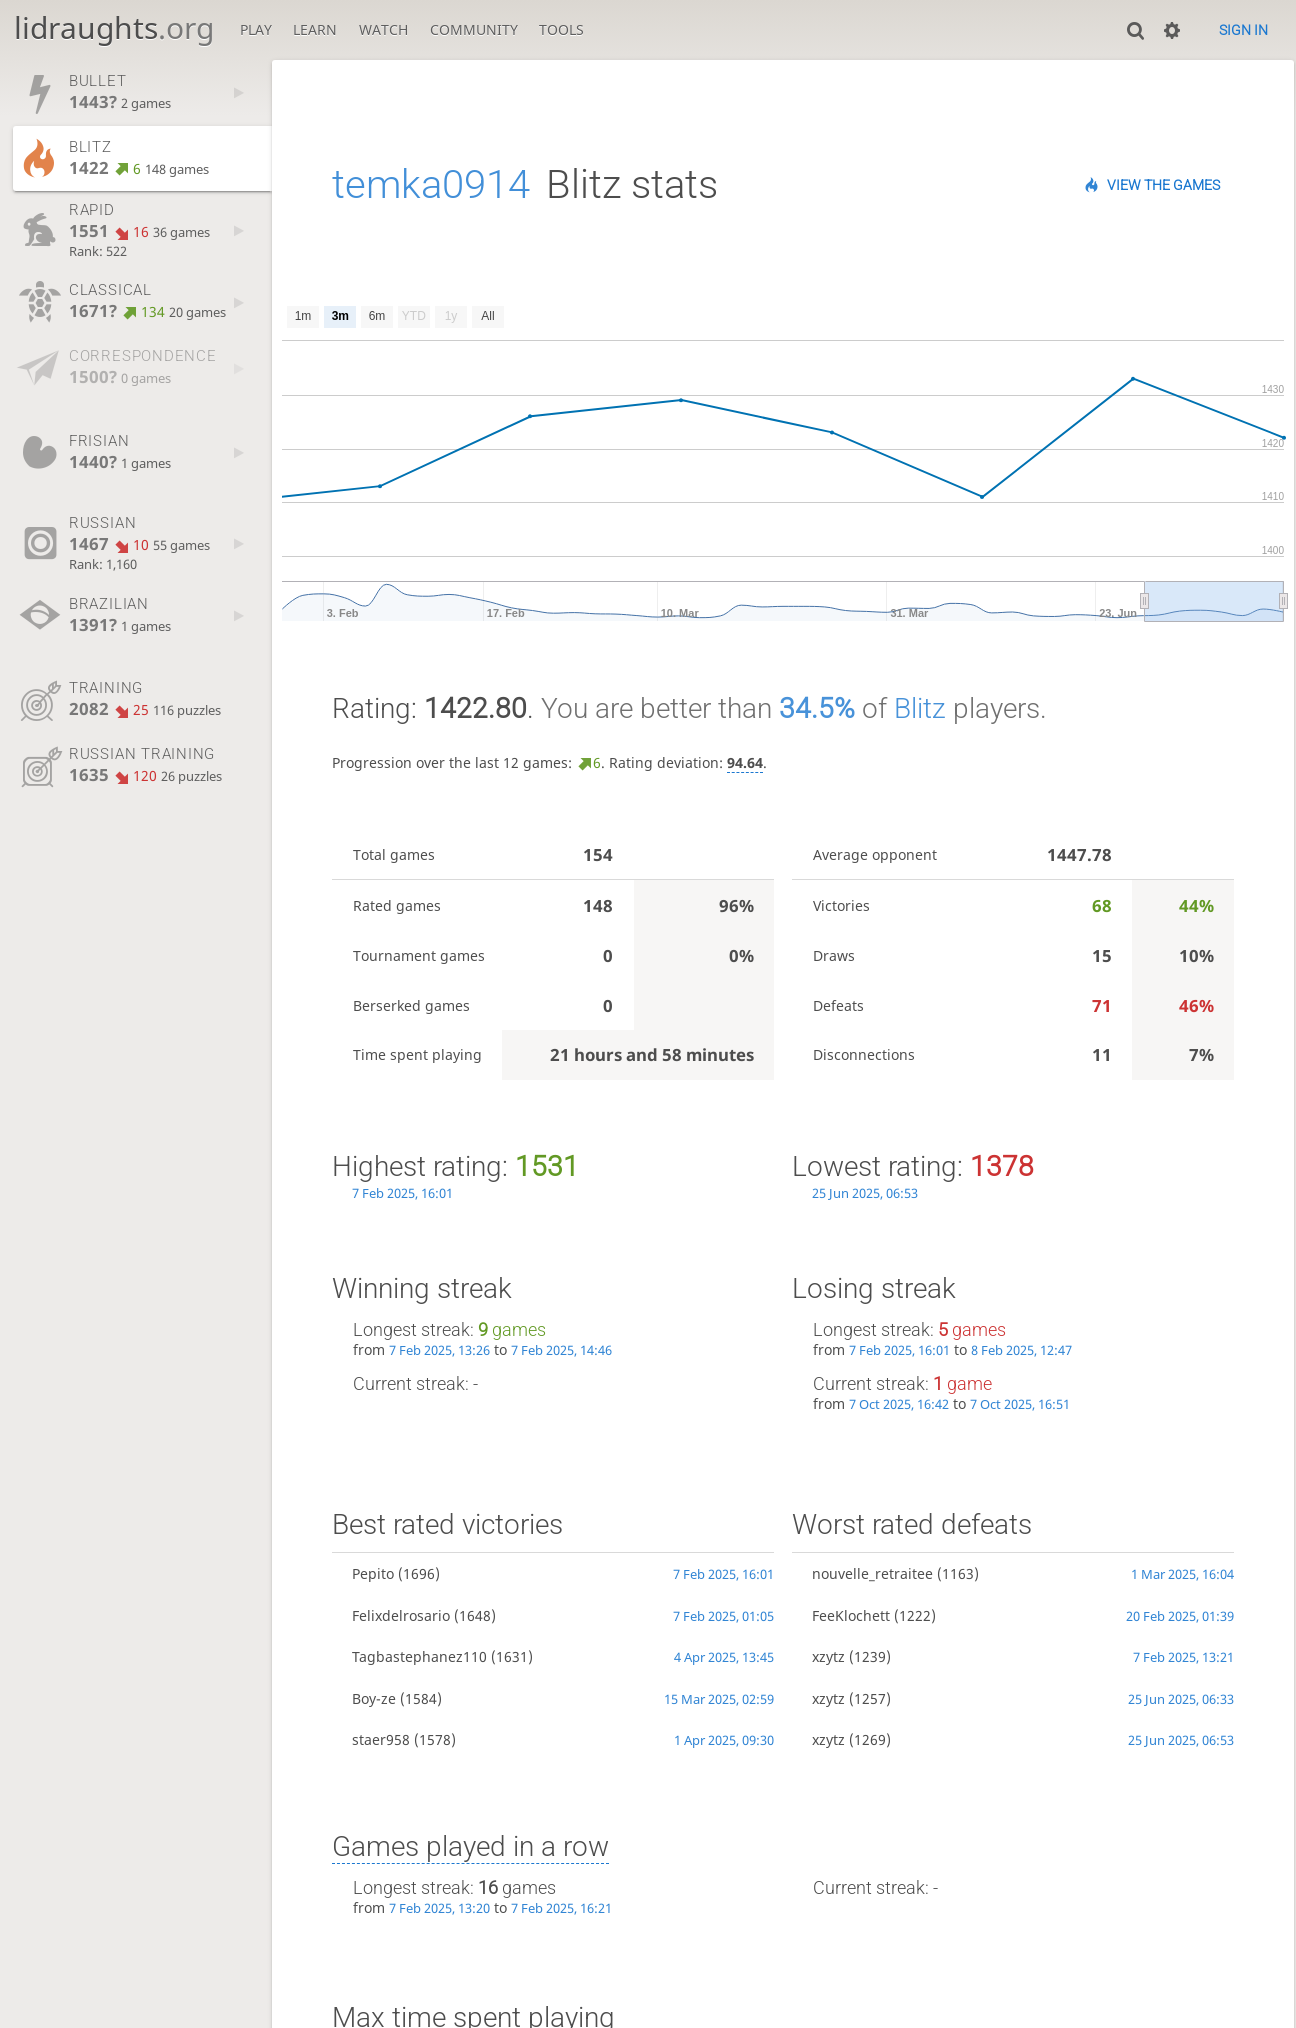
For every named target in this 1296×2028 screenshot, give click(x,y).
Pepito (373, 1573)
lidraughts (114, 27)
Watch (383, 29)
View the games (1163, 185)
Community (474, 29)
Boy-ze (374, 1698)
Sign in (1243, 30)
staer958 (381, 1739)
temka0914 (431, 184)
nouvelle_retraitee (872, 1573)
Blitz (920, 708)
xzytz (828, 1656)
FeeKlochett (851, 1615)
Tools (561, 29)
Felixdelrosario (401, 1615)
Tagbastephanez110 (419, 1656)
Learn (315, 29)
